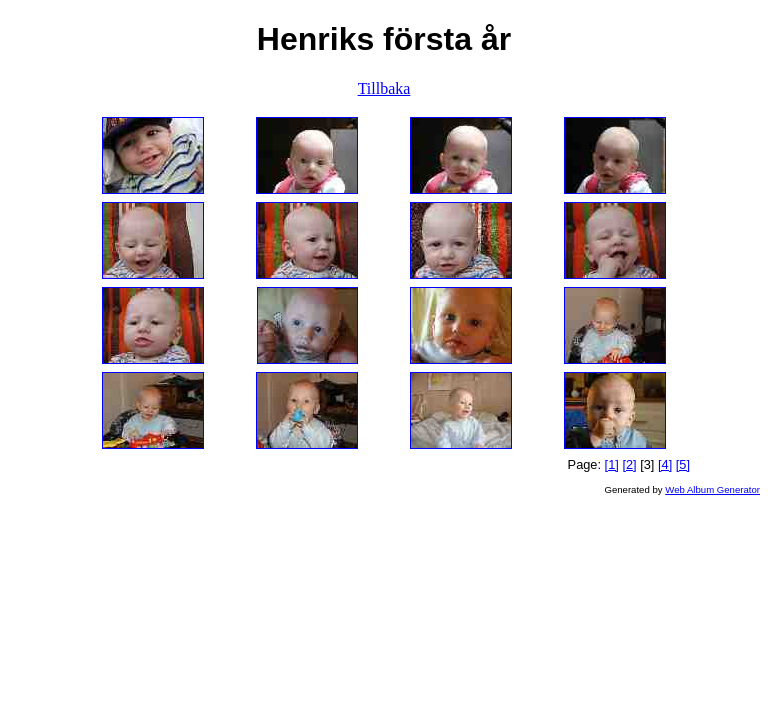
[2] (629, 464)
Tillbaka (384, 88)
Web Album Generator (712, 489)
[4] (665, 464)
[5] (683, 464)
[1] (612, 464)
